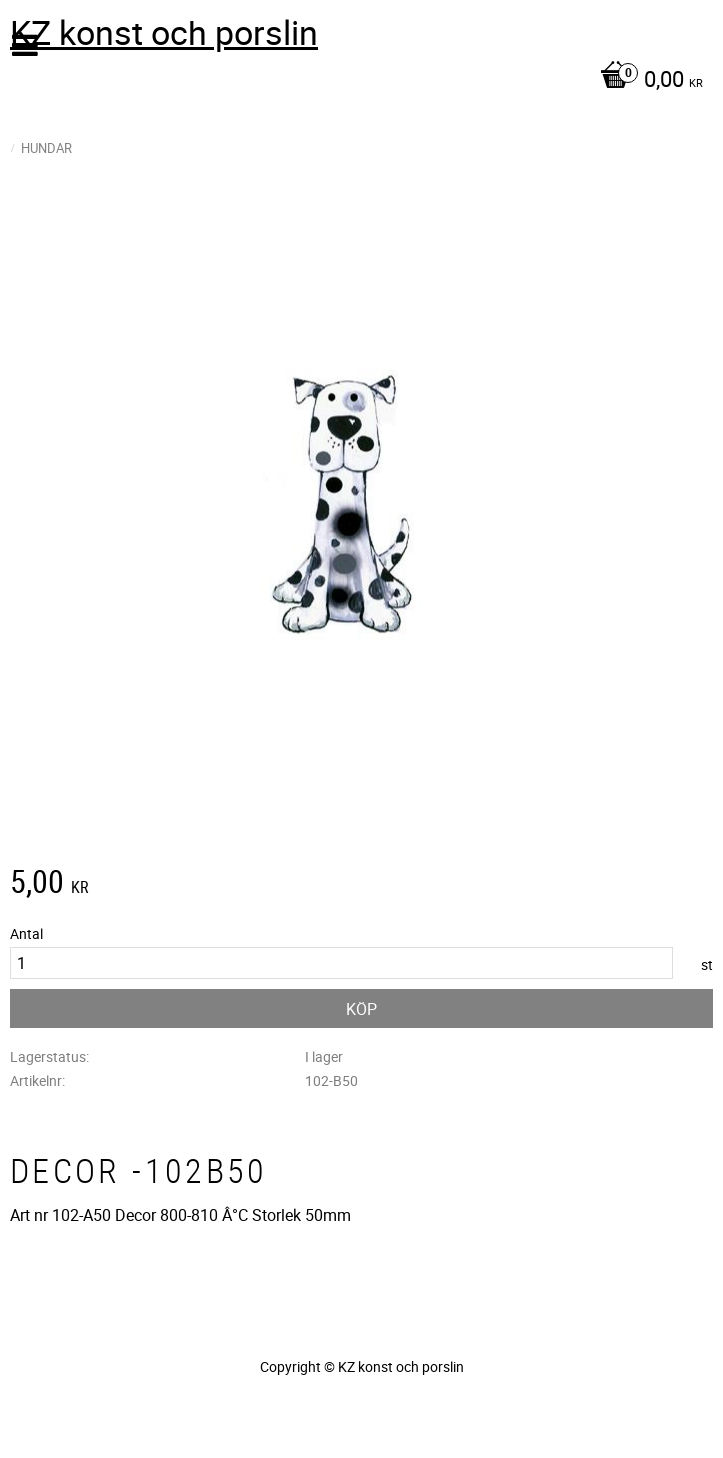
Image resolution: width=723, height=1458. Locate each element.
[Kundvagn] (356, 81)
